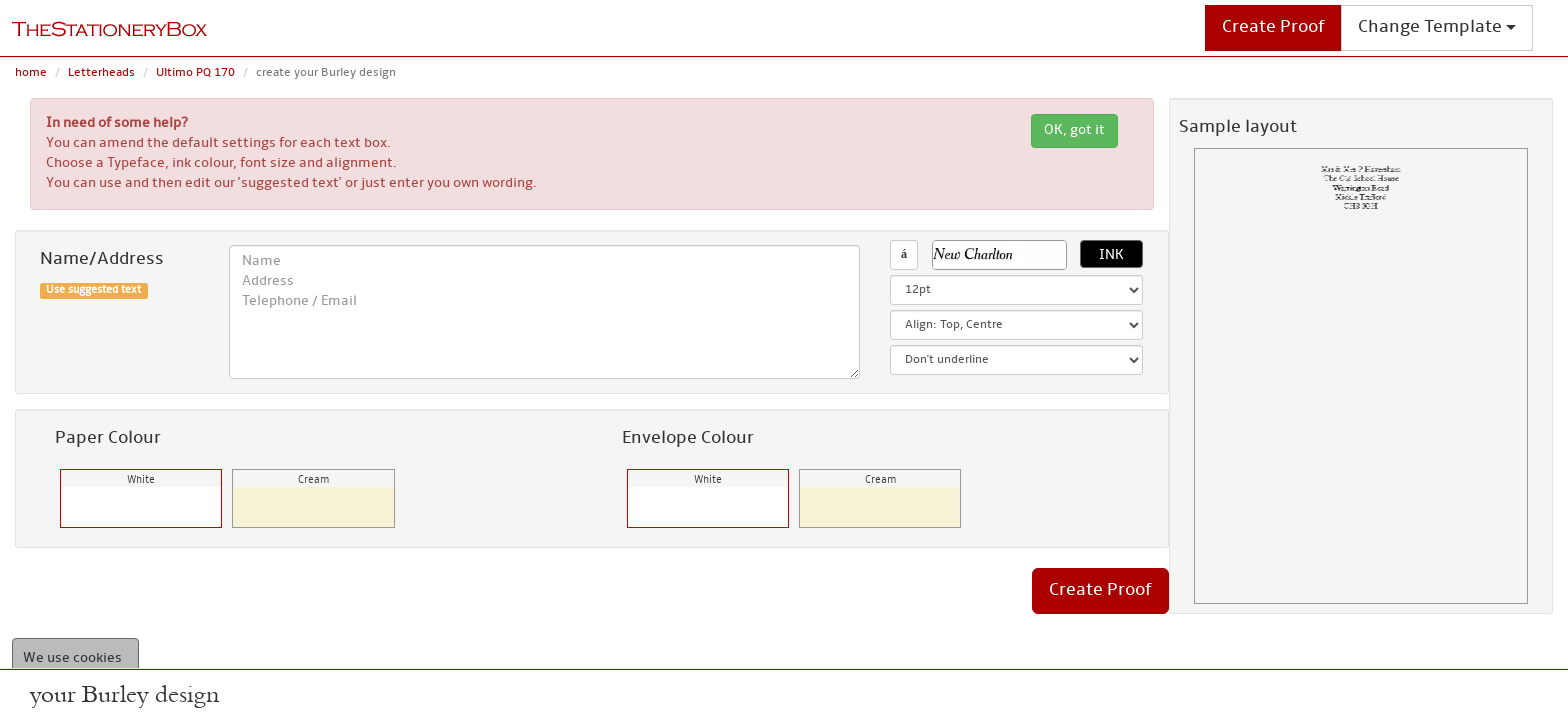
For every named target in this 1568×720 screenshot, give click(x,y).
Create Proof (1273, 27)
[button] (1006, 255)
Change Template (1437, 27)
